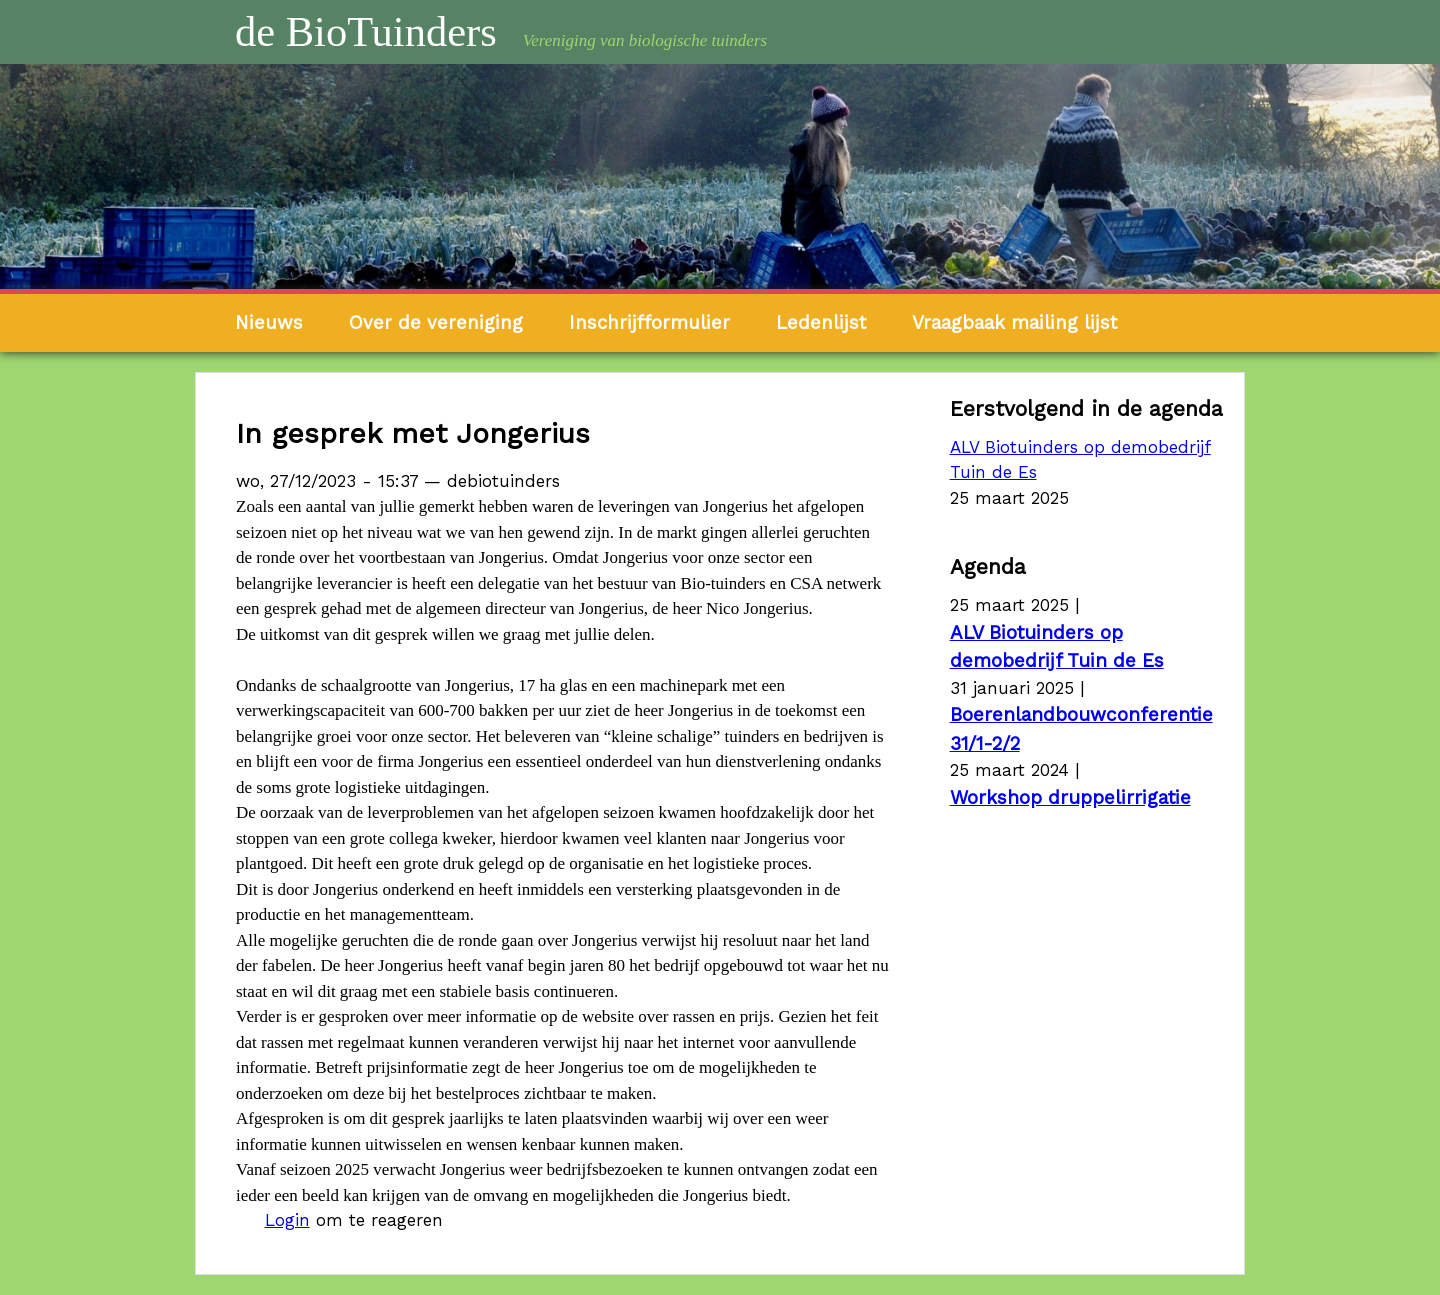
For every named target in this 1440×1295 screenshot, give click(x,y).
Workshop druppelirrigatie (1070, 797)
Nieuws (269, 323)
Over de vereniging (436, 323)
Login (287, 1220)
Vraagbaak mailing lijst (1014, 323)
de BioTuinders (366, 31)
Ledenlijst (821, 323)
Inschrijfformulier (649, 323)
